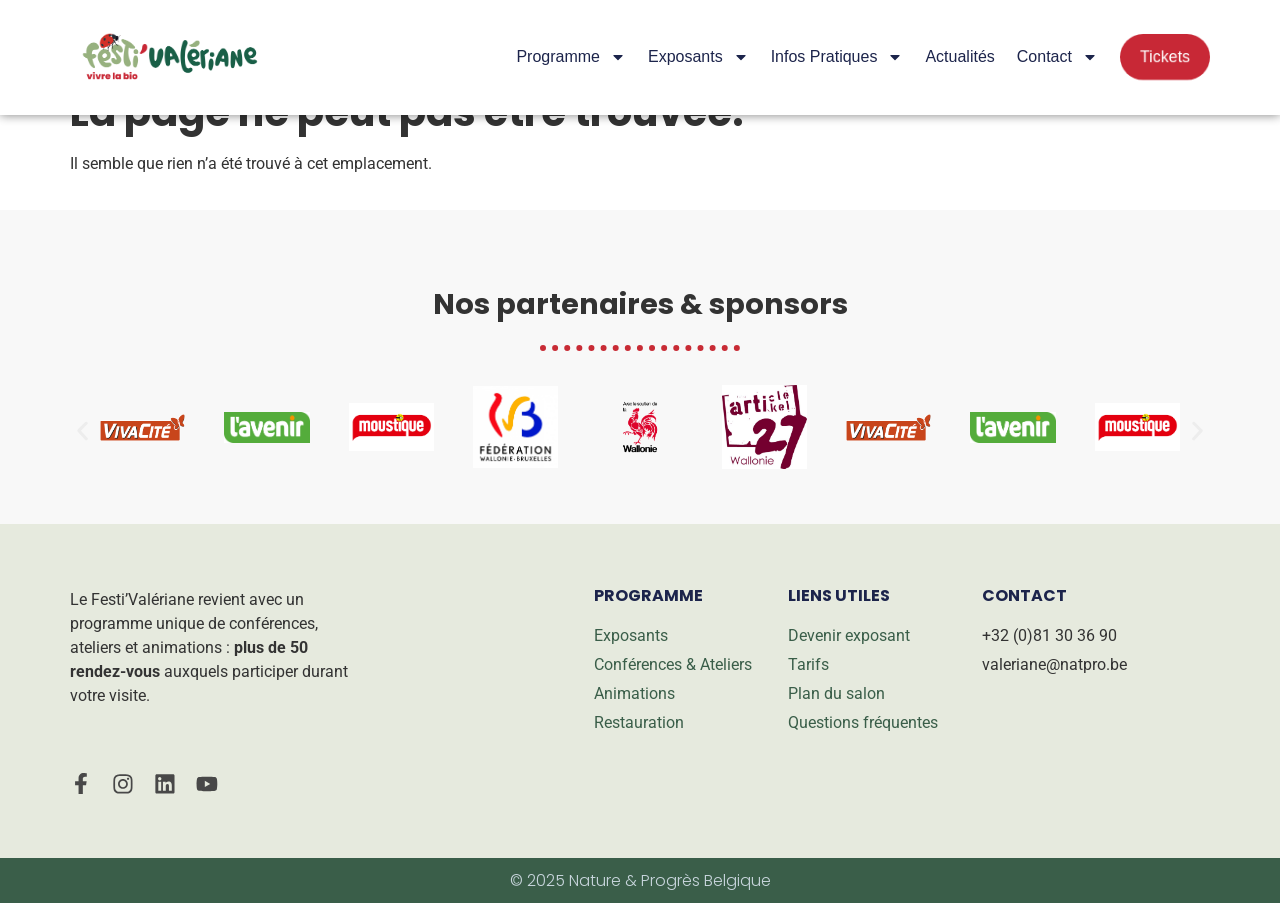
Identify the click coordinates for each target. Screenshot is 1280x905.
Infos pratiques (837, 57)
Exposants (698, 57)
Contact (1057, 57)
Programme (571, 57)
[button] (82, 430)
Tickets (1164, 57)
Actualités (959, 56)
